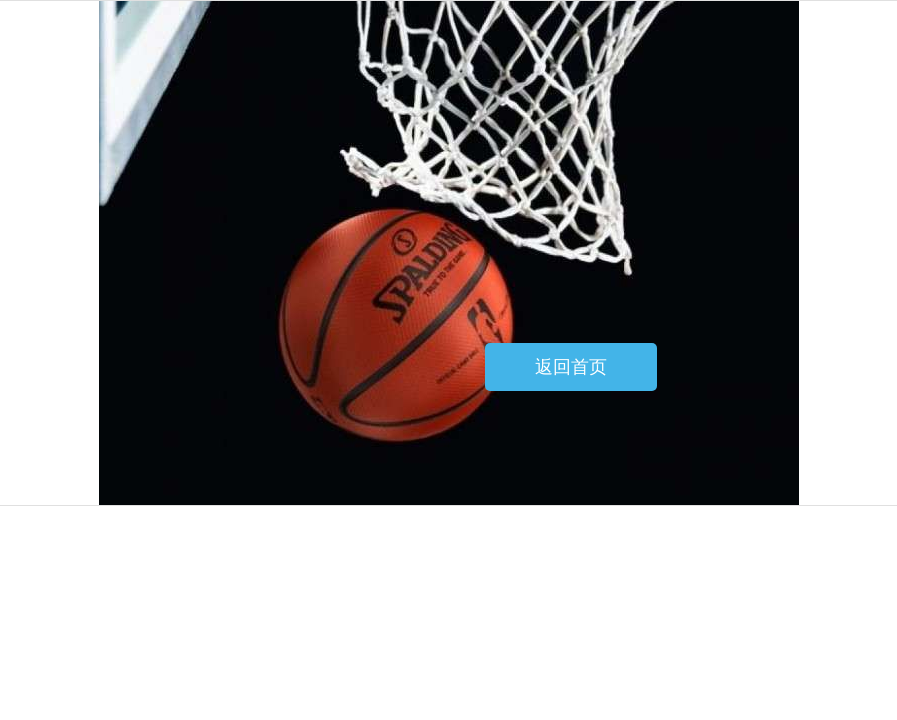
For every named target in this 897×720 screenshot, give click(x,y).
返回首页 (571, 367)
